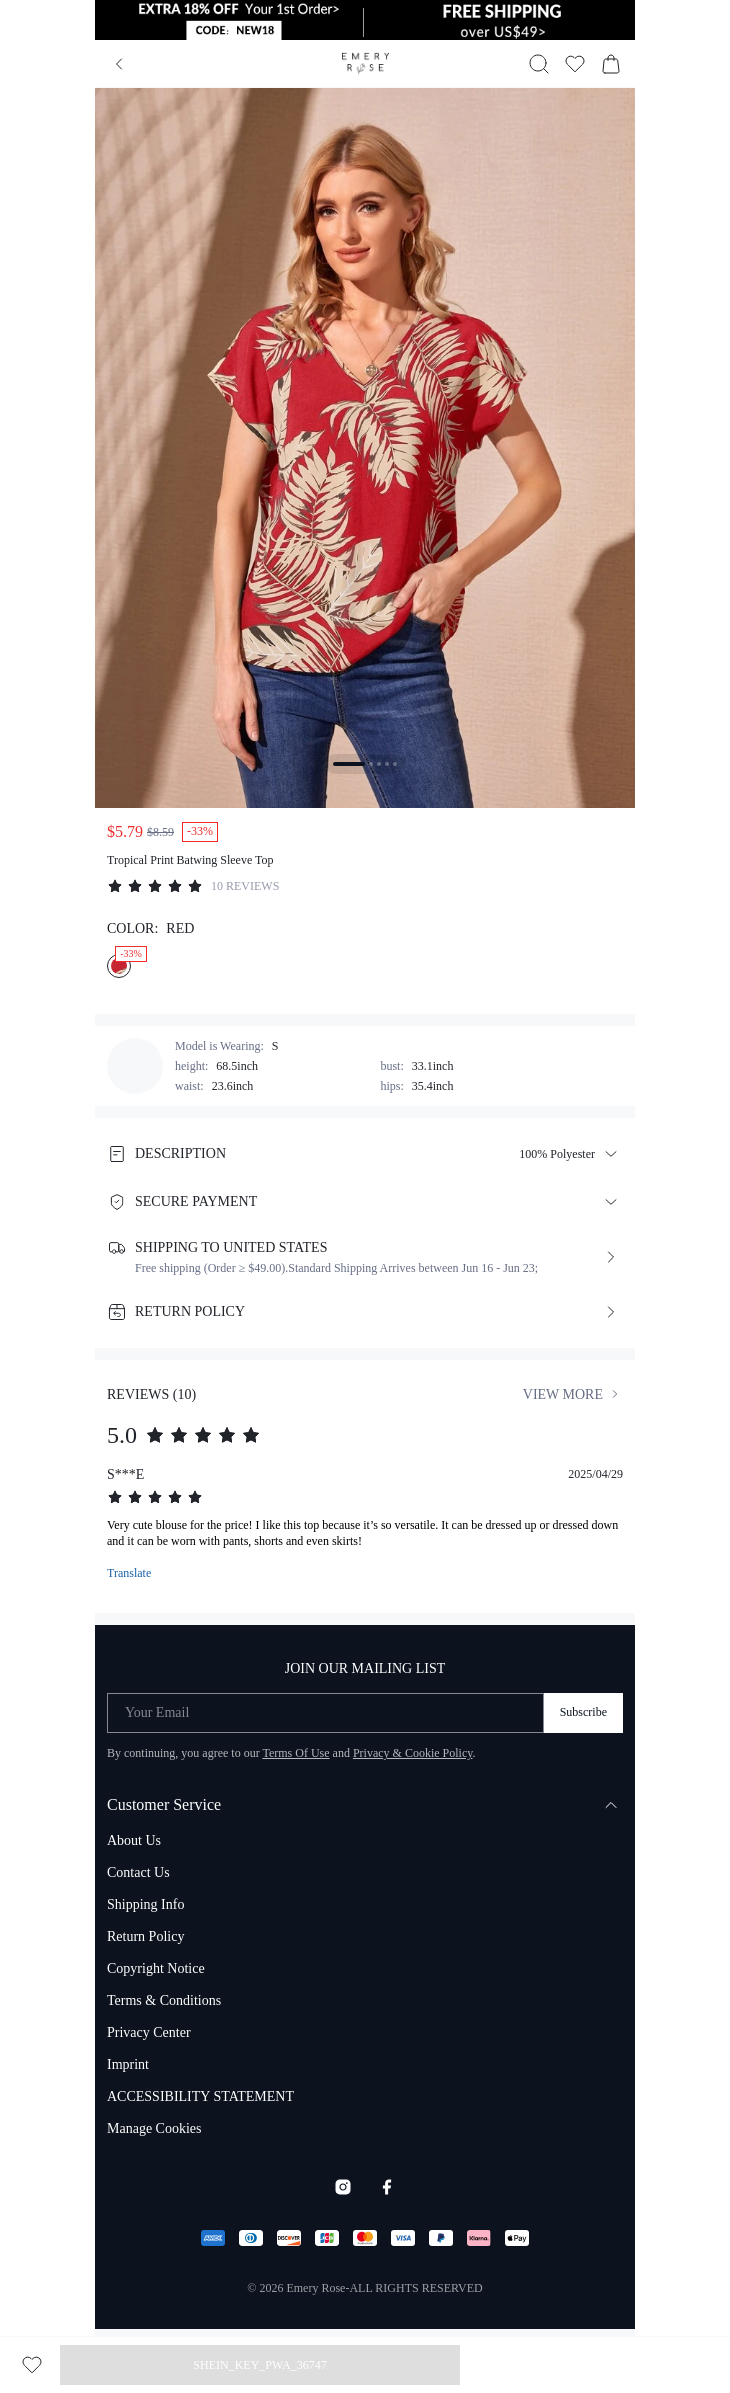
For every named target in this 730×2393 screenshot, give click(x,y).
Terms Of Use (295, 1753)
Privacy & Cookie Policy (413, 1753)
